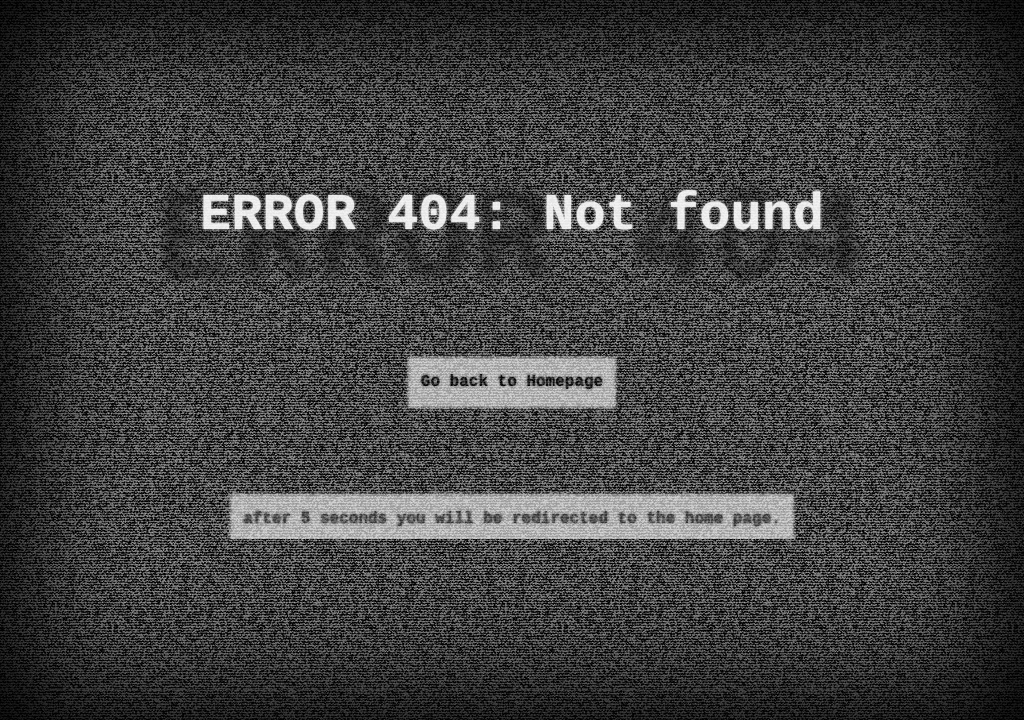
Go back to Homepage (512, 382)
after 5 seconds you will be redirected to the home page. (512, 519)
